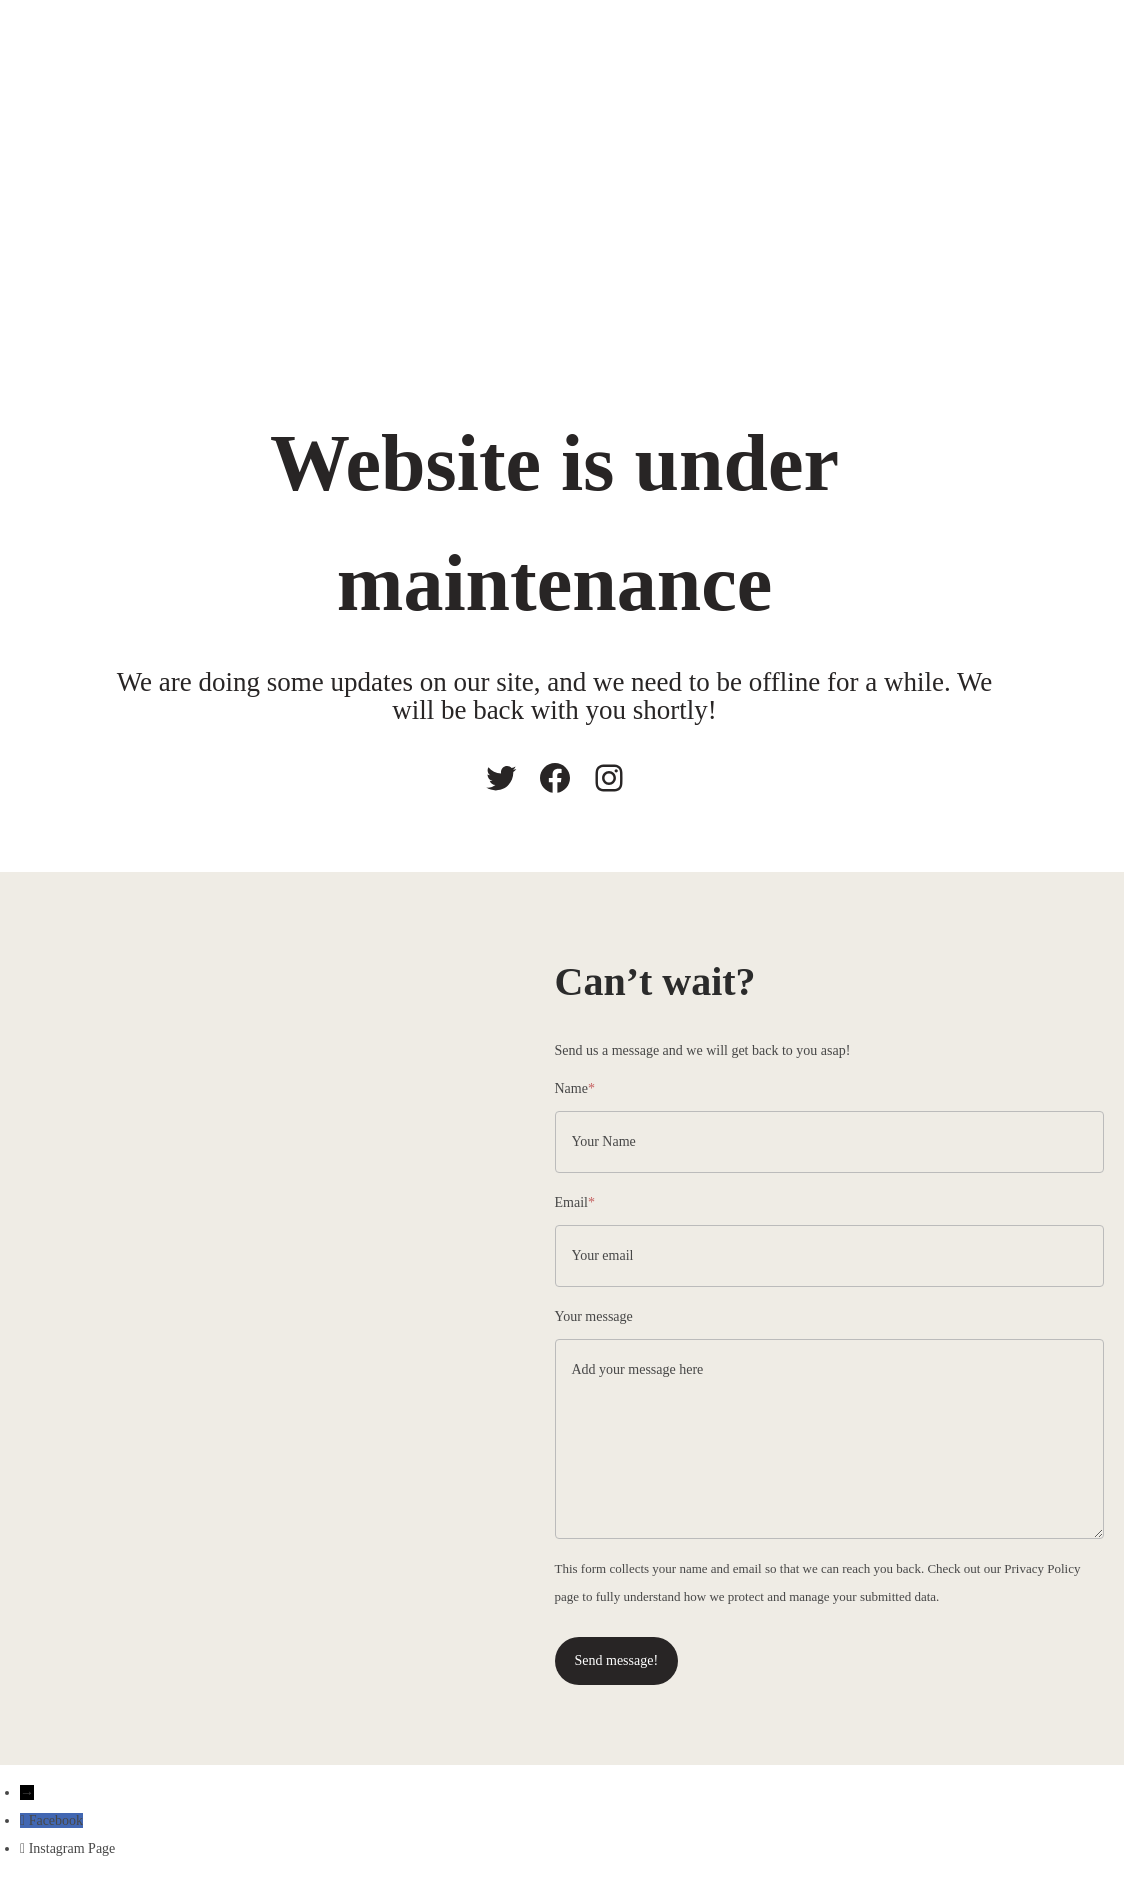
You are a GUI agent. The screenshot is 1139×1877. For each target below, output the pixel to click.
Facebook (56, 1820)
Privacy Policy (1042, 1568)
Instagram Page (72, 1848)
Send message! (617, 1660)
